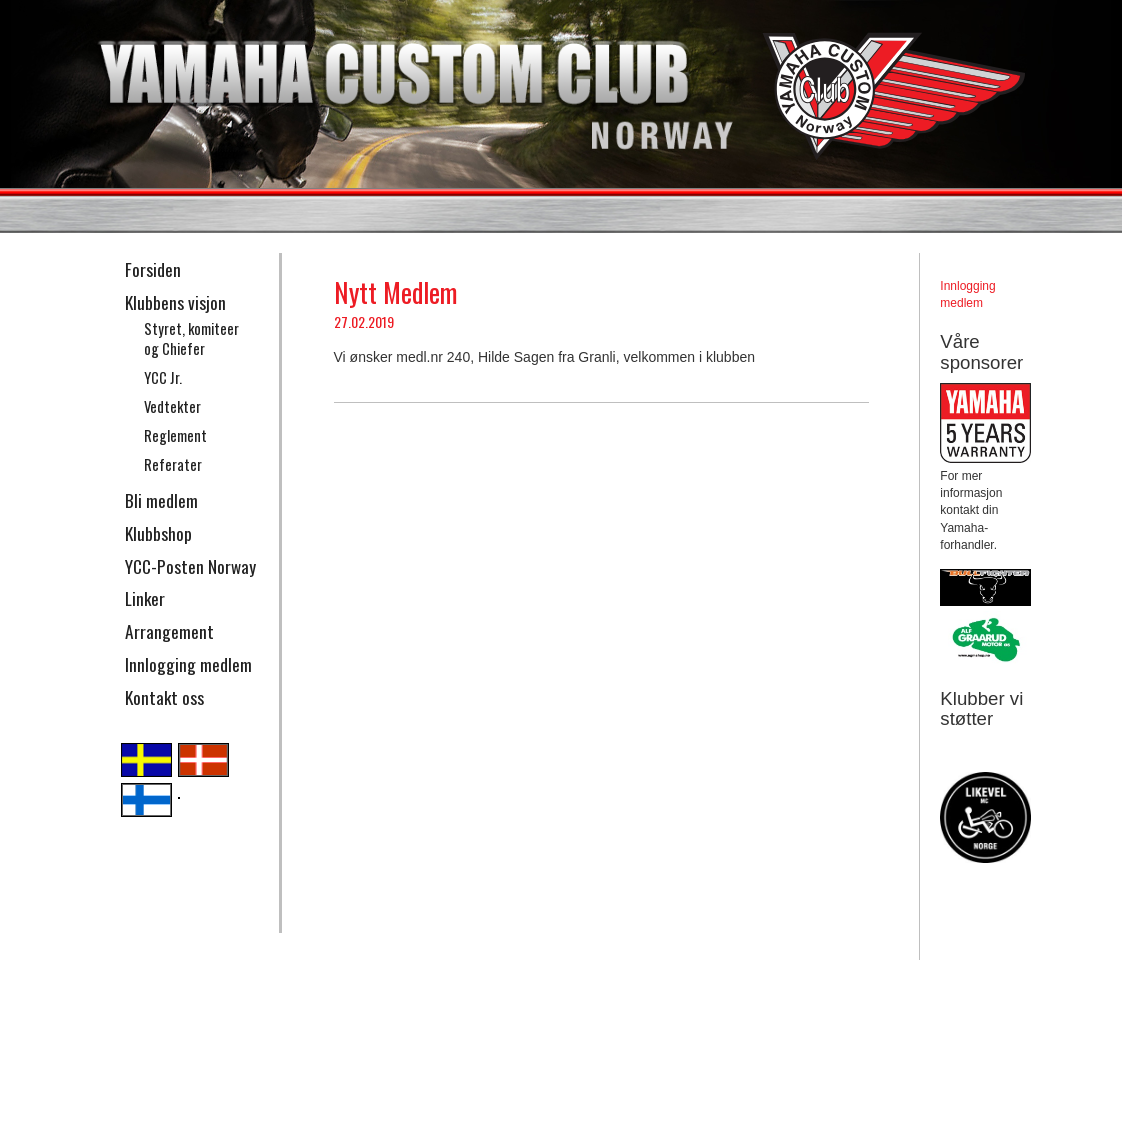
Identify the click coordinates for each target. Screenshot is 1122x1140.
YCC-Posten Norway (190, 566)
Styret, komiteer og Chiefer (191, 339)
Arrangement (169, 631)
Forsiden (153, 269)
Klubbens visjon (175, 302)
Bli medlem (161, 500)
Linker (145, 598)
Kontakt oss (164, 697)
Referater (173, 464)
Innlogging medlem (188, 664)
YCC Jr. (163, 377)
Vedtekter (172, 406)
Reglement (175, 435)
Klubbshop (158, 533)
